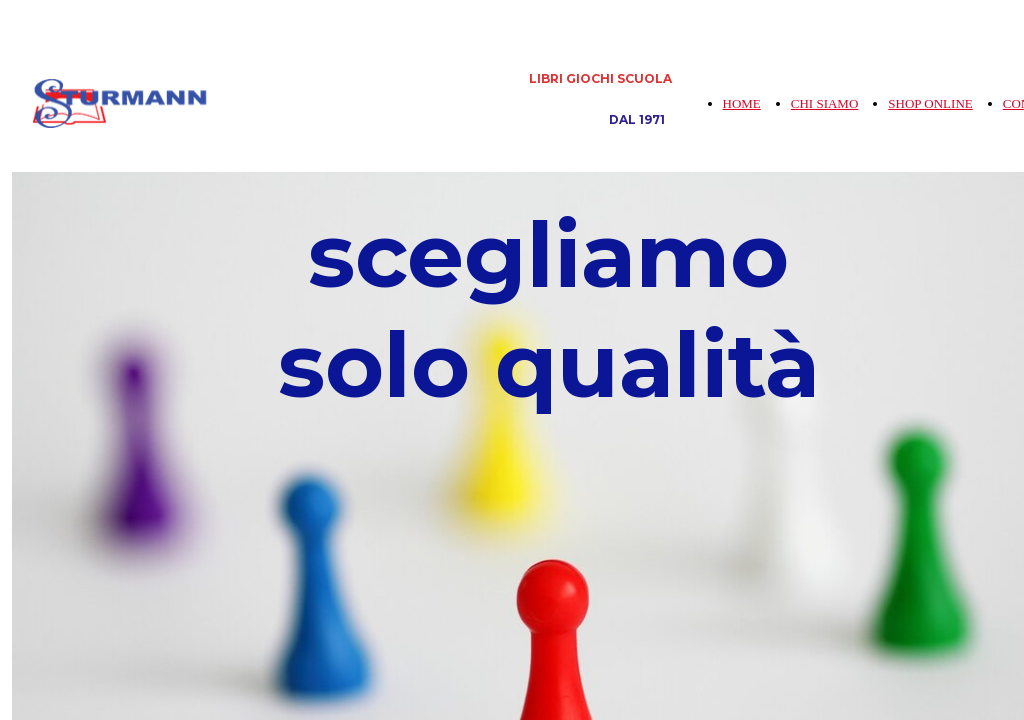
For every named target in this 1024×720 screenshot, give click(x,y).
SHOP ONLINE (930, 103)
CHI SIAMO (825, 103)
